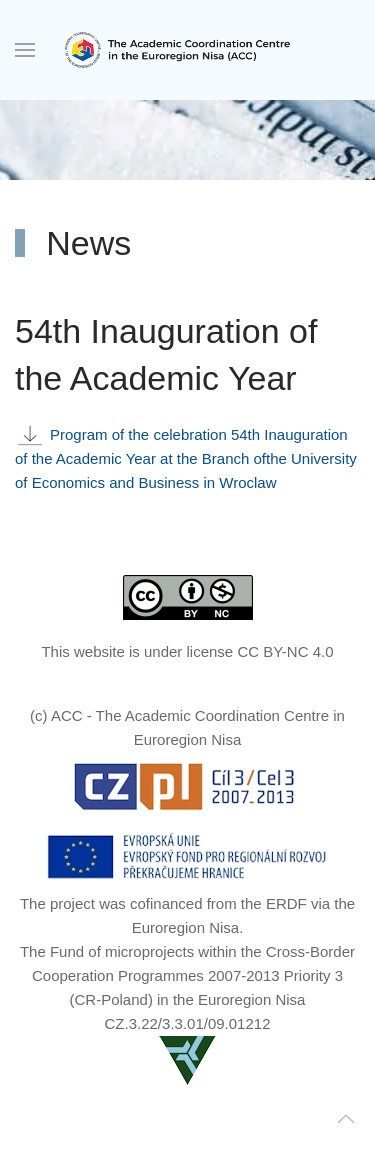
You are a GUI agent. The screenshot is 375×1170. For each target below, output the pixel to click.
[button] (25, 50)
